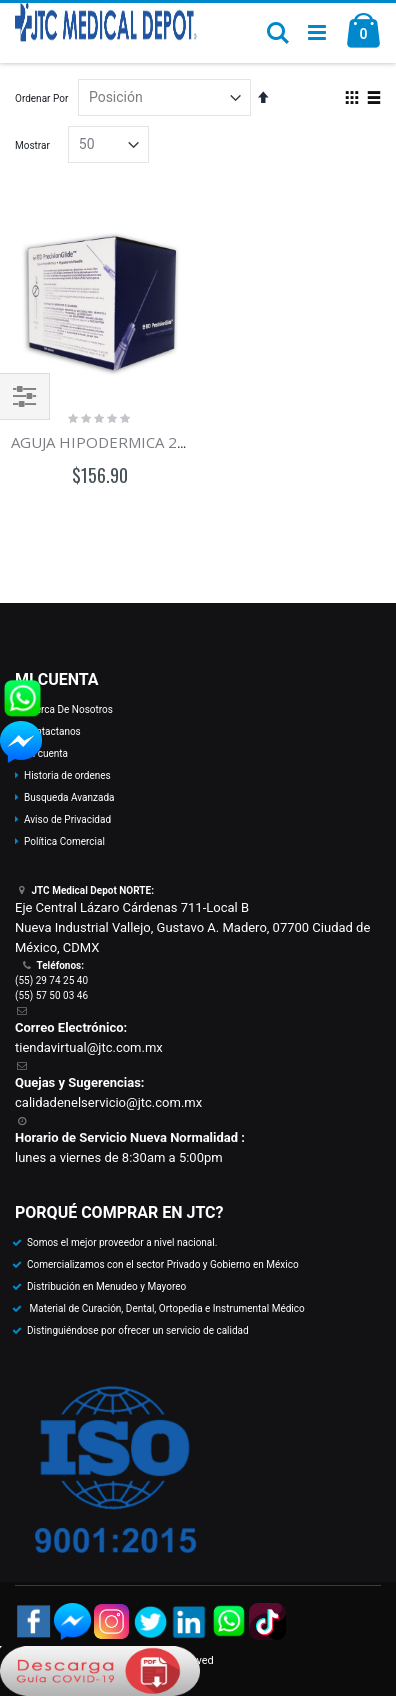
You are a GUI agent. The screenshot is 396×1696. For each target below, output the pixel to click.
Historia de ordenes (67, 775)
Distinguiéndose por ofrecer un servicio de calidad (138, 1330)
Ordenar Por (41, 98)
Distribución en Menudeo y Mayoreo (106, 1286)
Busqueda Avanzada (69, 797)
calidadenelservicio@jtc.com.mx (108, 1102)
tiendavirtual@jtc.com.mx (89, 1047)
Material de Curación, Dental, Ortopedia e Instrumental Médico (166, 1308)
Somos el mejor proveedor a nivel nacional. (122, 1242)
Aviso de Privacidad (67, 819)
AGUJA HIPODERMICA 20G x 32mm (134, 442)
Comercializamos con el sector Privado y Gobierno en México (163, 1264)
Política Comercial (64, 841)
